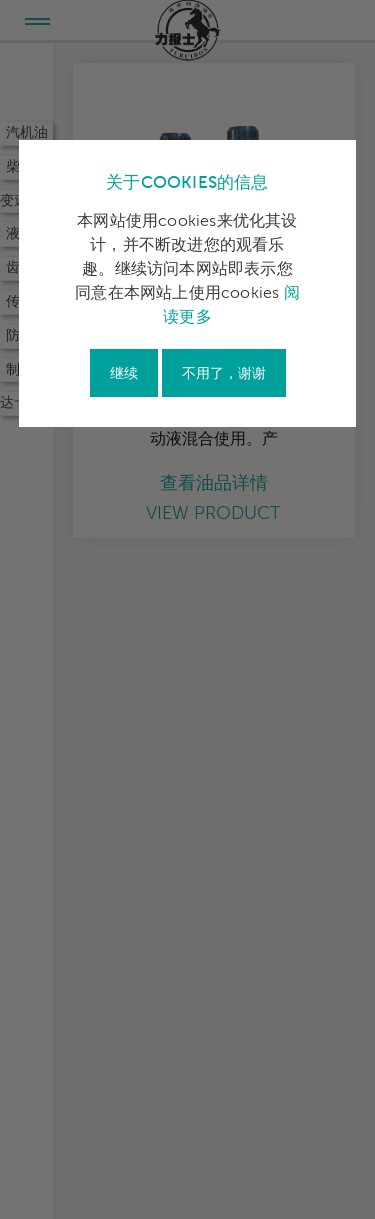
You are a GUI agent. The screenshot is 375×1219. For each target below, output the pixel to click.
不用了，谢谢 (224, 373)
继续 (124, 373)
